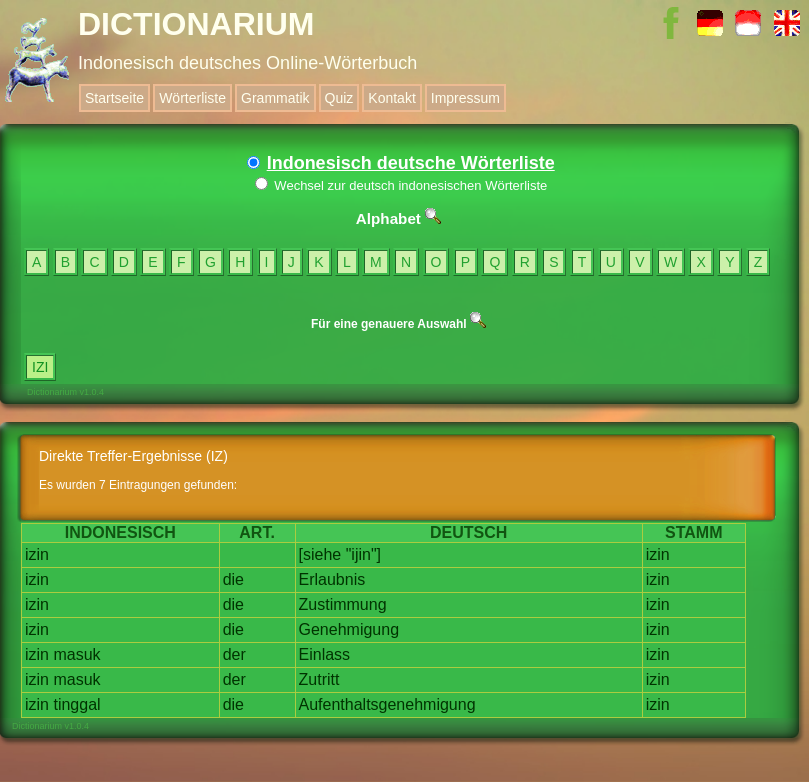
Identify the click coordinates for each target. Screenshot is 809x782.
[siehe (320, 554)
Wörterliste (192, 98)
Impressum (465, 98)
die (233, 579)
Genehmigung (349, 629)
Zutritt (319, 679)
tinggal (76, 704)
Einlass (325, 654)
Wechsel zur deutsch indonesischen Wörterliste (401, 185)
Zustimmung (343, 604)
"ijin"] (363, 554)
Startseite (114, 98)
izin (37, 554)
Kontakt (391, 98)
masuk (76, 654)
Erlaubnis (332, 579)
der (234, 654)
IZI (40, 367)
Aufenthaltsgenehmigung (387, 704)
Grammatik (275, 98)
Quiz (339, 98)
